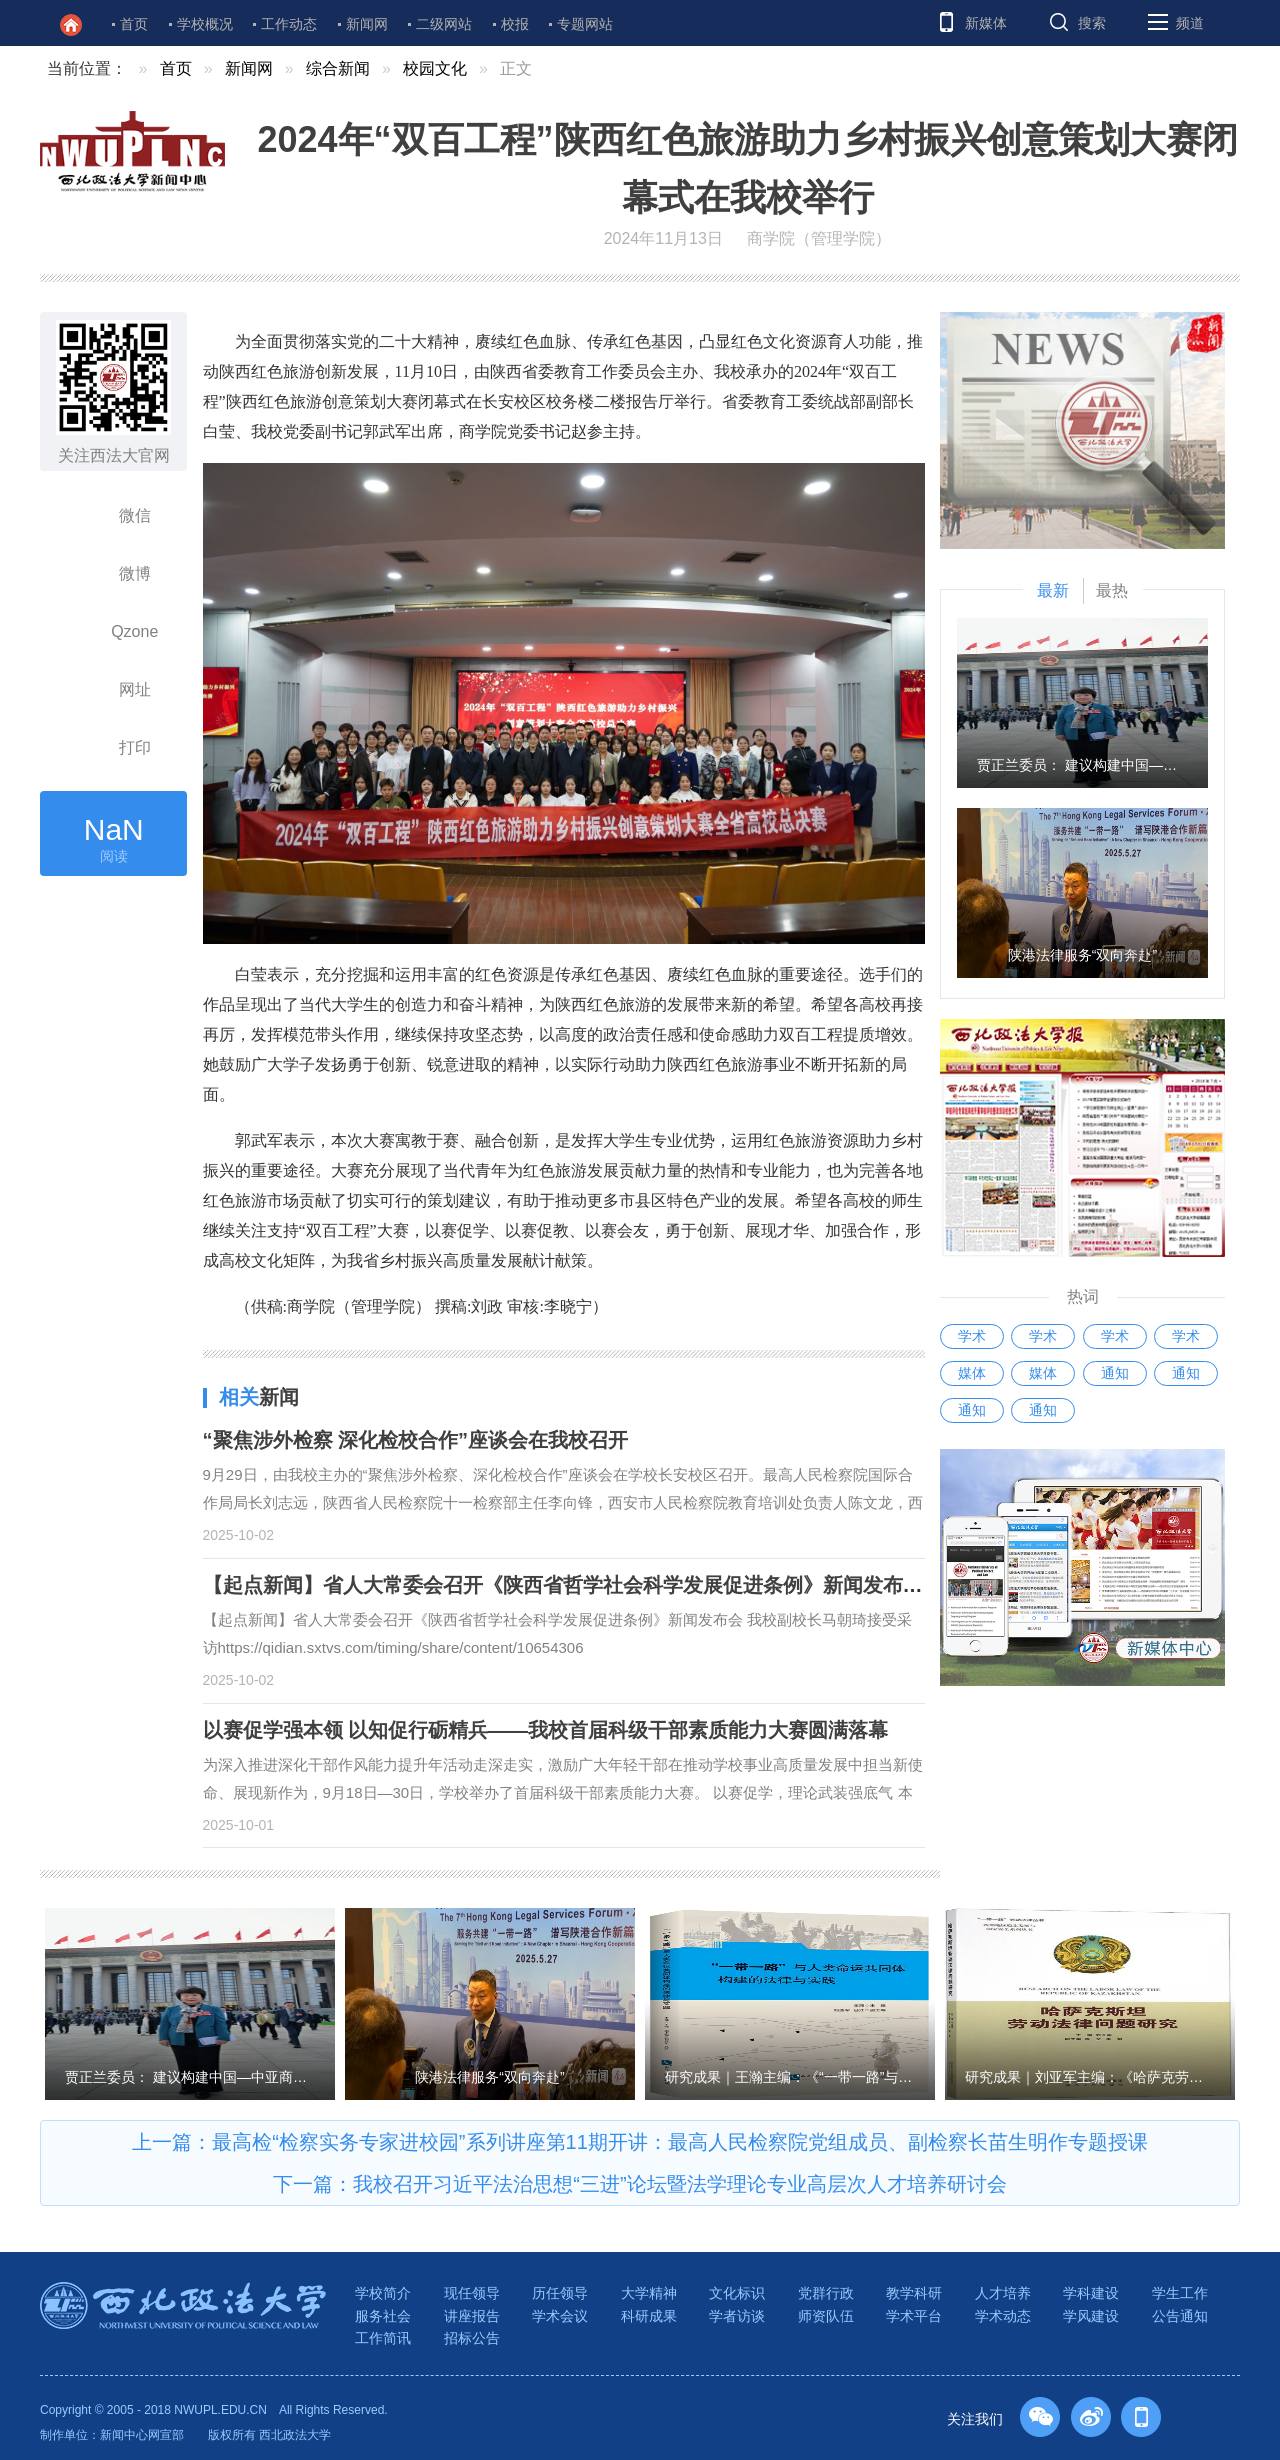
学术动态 (1003, 2316)
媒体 (972, 1373)
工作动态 (289, 24)
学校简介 (383, 2293)
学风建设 (1091, 2316)
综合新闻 (338, 68)
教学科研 (914, 2293)
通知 (1115, 1373)
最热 (1112, 590)
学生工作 (1180, 2293)
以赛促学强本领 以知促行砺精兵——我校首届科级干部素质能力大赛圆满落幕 (546, 1730)
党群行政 (826, 2293)
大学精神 (649, 2293)
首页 (134, 24)
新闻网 (367, 24)
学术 (972, 1336)
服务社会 (383, 2316)
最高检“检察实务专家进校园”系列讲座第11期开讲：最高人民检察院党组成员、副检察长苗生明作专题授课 (680, 2142)
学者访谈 (737, 2316)
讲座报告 (472, 2316)
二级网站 (444, 24)
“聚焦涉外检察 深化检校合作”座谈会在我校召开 (416, 1440)
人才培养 (1003, 2293)
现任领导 (472, 2293)
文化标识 (737, 2293)
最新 (1053, 590)
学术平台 (914, 2316)
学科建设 (1091, 2293)
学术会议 (560, 2316)
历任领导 (560, 2293)
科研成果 (649, 2316)
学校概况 (205, 24)
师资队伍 (826, 2316)
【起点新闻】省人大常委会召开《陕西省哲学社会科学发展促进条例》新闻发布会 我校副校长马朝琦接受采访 (686, 1585)
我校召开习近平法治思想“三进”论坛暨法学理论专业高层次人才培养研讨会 (679, 2184)
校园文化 (435, 68)
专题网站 (585, 24)
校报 (515, 24)
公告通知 (1180, 2316)
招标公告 (472, 2338)
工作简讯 (383, 2338)
